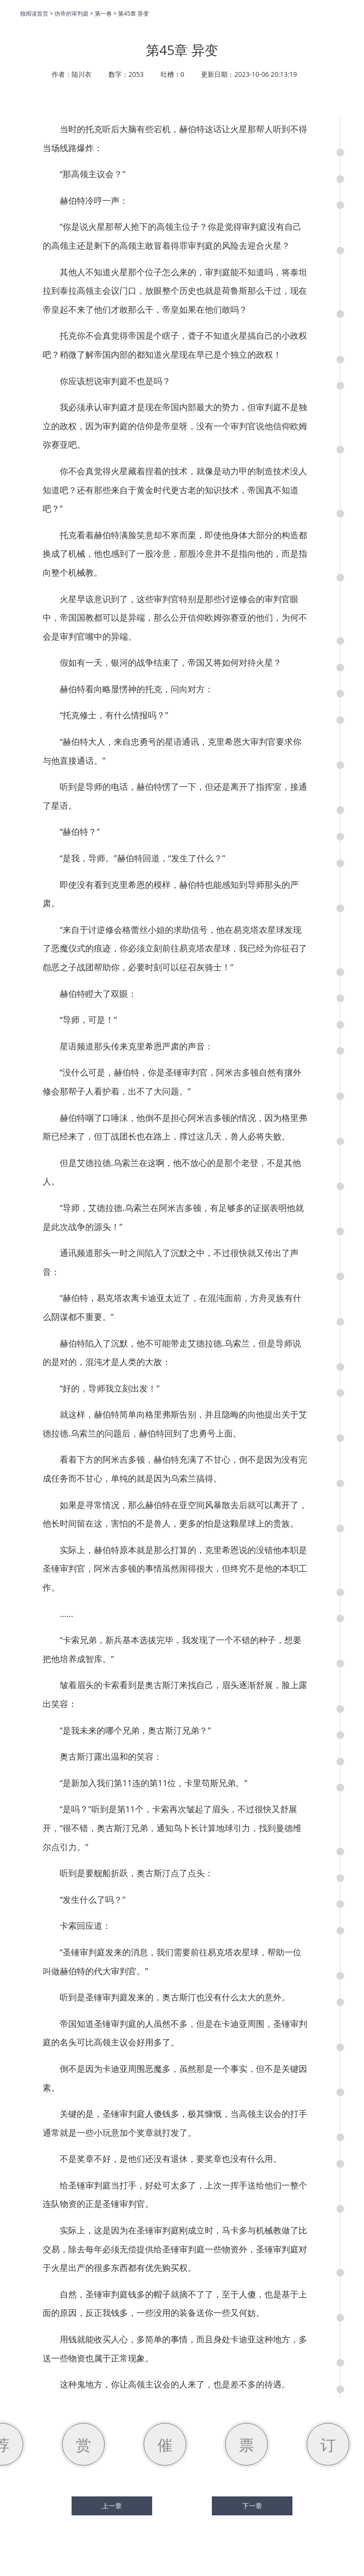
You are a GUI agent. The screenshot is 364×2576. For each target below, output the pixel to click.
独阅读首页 (34, 13)
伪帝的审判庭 (72, 13)
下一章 (252, 2506)
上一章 (112, 2506)
